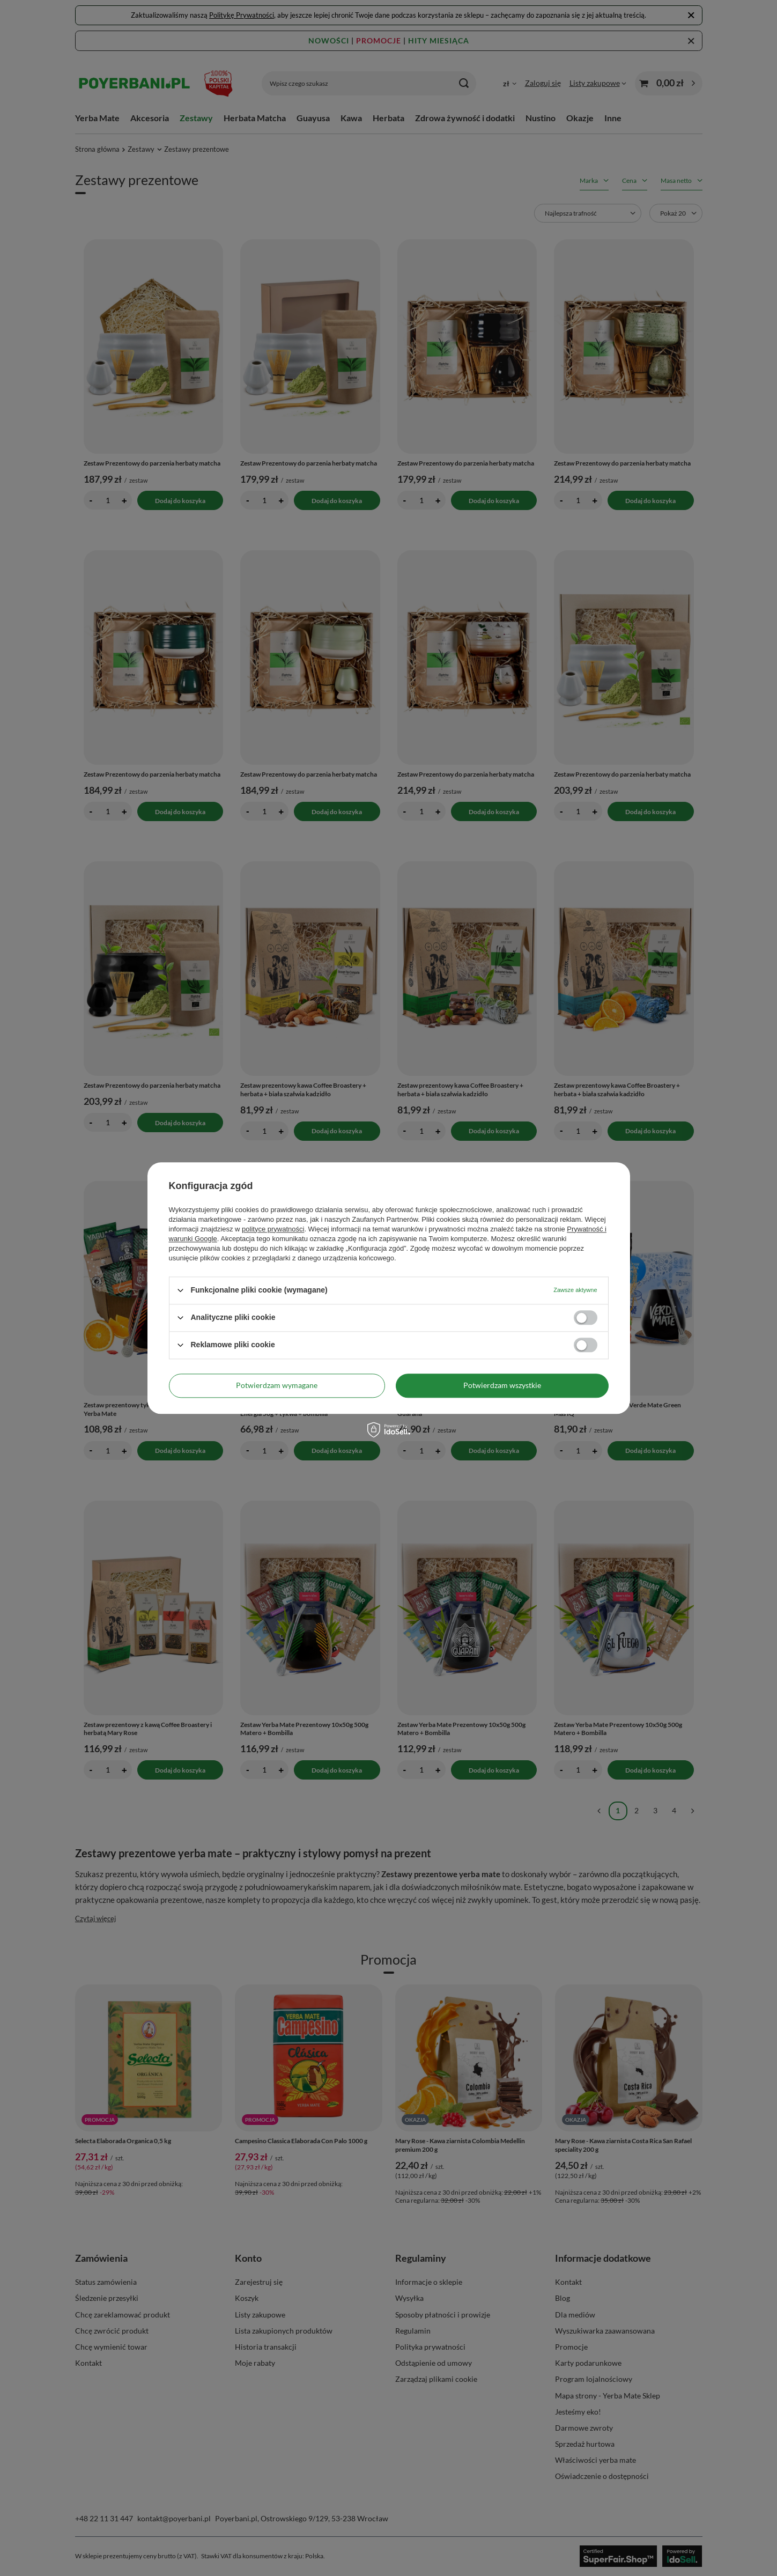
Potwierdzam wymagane (276, 1385)
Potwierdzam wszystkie (502, 1385)
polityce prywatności (273, 1229)
